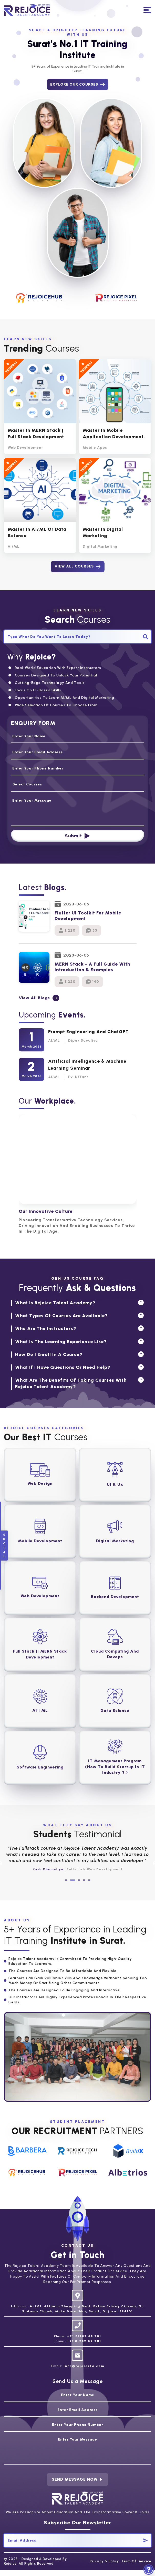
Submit (77, 836)
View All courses (77, 566)
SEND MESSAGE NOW (77, 2485)
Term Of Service (136, 2567)
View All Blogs (39, 998)
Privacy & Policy (104, 2567)
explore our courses (77, 84)
